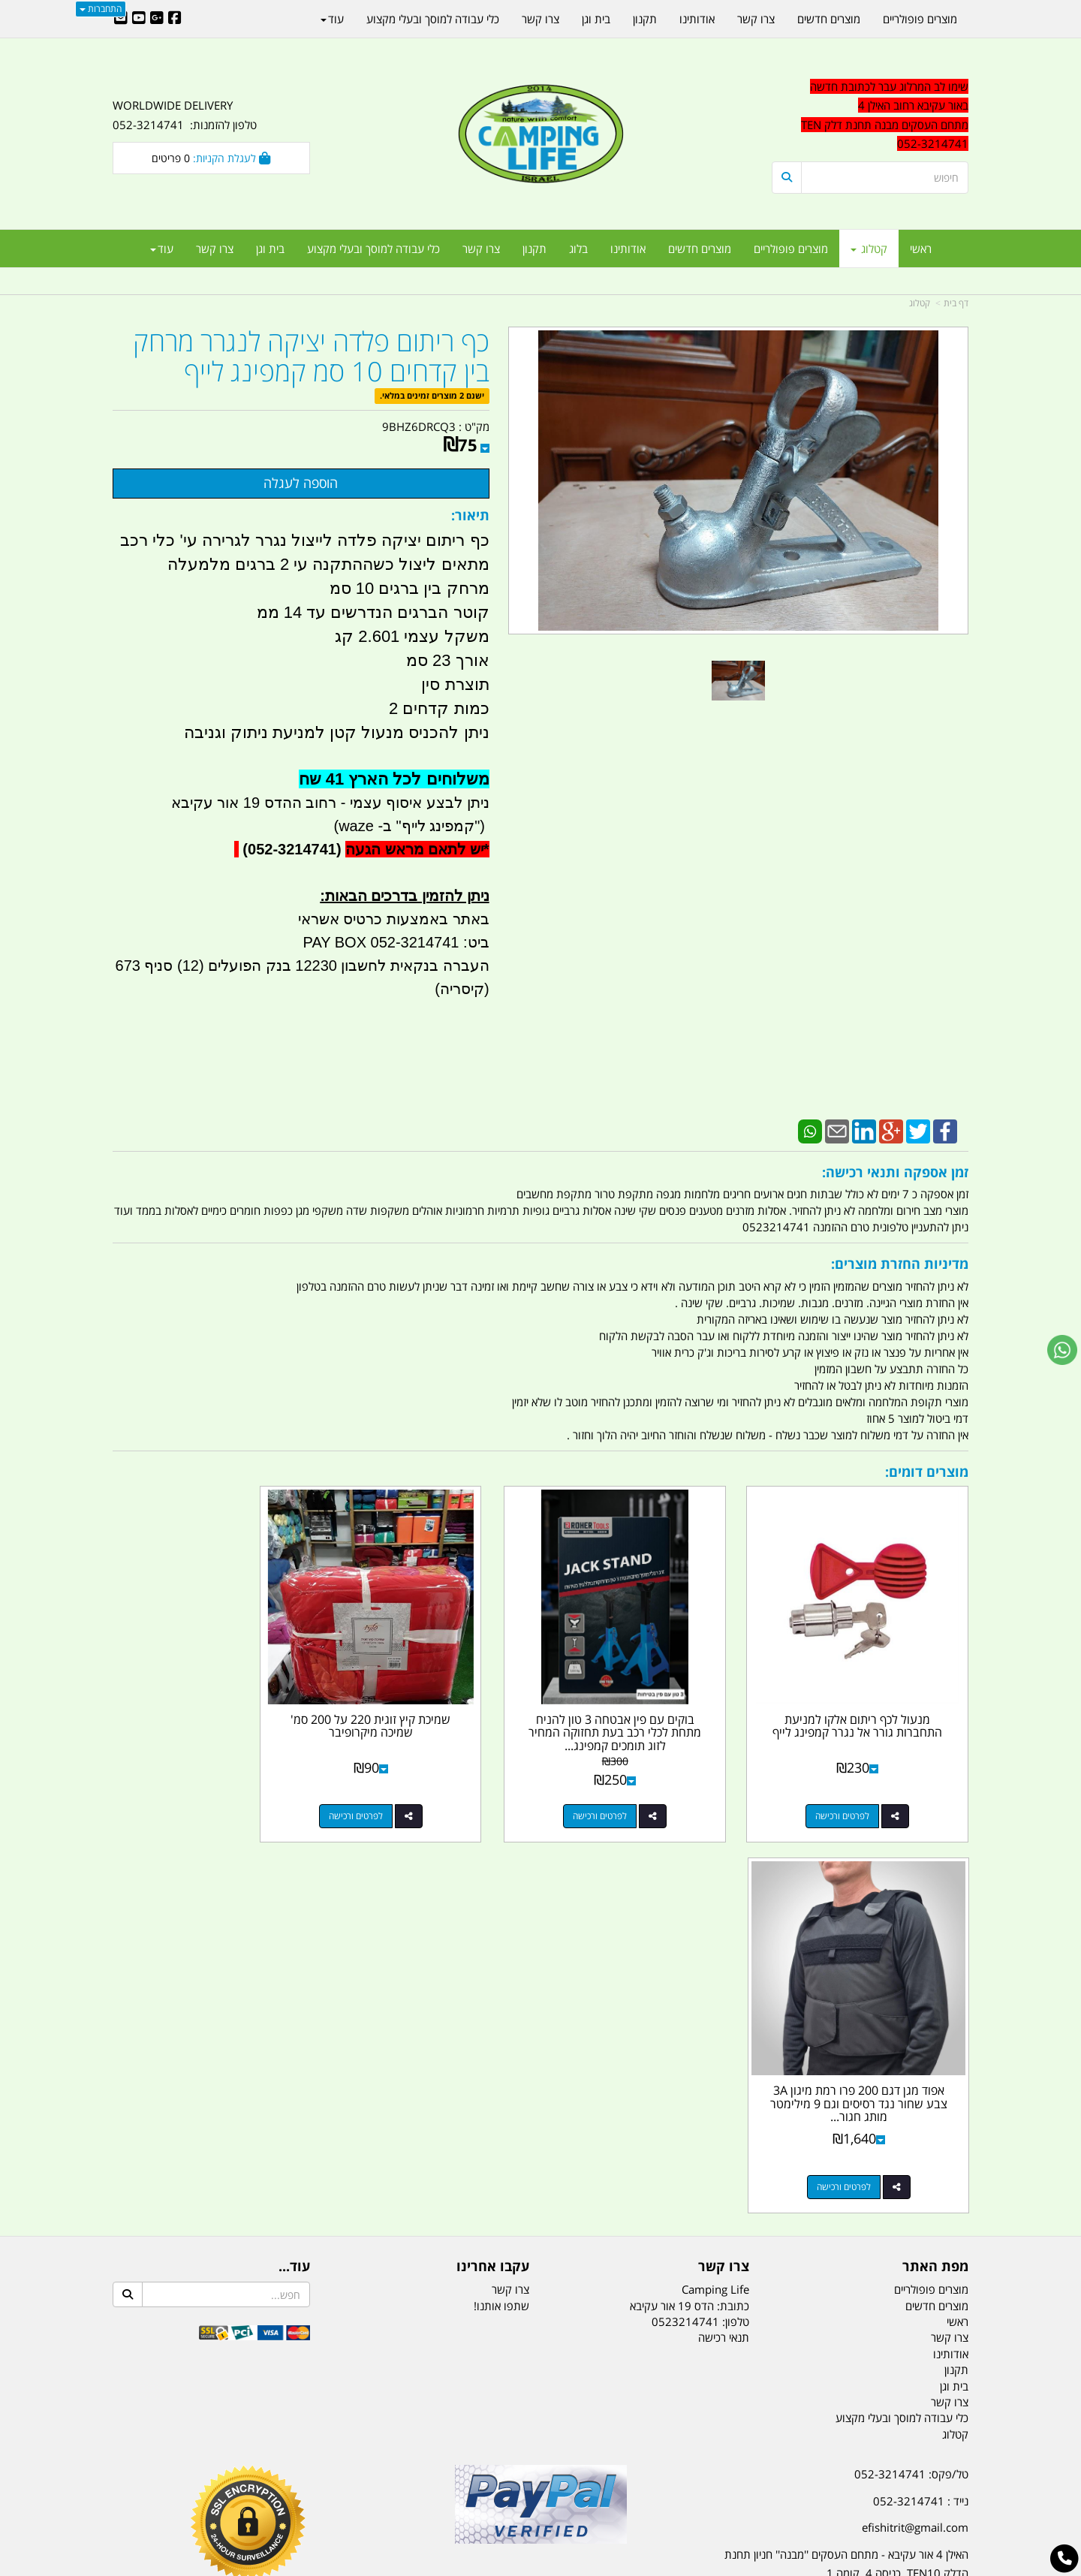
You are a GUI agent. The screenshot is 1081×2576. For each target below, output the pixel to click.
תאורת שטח (426, 2490)
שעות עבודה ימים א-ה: (870, 2203)
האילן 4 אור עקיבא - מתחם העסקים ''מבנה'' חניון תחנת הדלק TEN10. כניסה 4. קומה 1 (846, 2167)
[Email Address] (121, 18)
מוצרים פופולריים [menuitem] (791, 248)
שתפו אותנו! (501, 1909)
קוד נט (519, 2566)
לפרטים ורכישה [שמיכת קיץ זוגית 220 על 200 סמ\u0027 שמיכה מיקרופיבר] (416, 1791)
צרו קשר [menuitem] (481, 248)
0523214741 (685, 1925)
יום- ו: (837, 2278)
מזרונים (306, 2490)
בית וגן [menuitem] (270, 248)
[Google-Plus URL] (157, 18)
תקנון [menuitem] (534, 248)
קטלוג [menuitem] (869, 248)
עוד (161, 248)
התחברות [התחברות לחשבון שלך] (101, 8)
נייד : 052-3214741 (920, 2104)
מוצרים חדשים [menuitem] (699, 248)
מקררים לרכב (361, 2490)
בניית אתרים (487, 2566)
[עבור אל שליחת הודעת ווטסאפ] (1062, 1350)
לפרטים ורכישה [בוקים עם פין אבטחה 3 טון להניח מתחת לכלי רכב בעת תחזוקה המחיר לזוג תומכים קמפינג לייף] (635, 1791)
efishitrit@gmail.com (915, 2131)
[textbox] (833, 2267)
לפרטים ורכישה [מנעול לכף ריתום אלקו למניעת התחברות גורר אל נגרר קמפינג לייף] (855, 1791)
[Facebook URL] (175, 18)
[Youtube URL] (139, 18)
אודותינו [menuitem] (628, 248)
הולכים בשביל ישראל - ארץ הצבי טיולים (540, 2187)
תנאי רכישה (723, 1941)
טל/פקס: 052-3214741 (911, 2078)
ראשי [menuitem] (921, 248)
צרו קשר (510, 1892)
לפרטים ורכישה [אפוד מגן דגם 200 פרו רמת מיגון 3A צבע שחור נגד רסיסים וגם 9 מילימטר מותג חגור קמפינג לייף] (196, 1791)
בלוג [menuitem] (578, 248)
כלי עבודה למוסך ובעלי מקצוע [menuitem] (373, 248)
